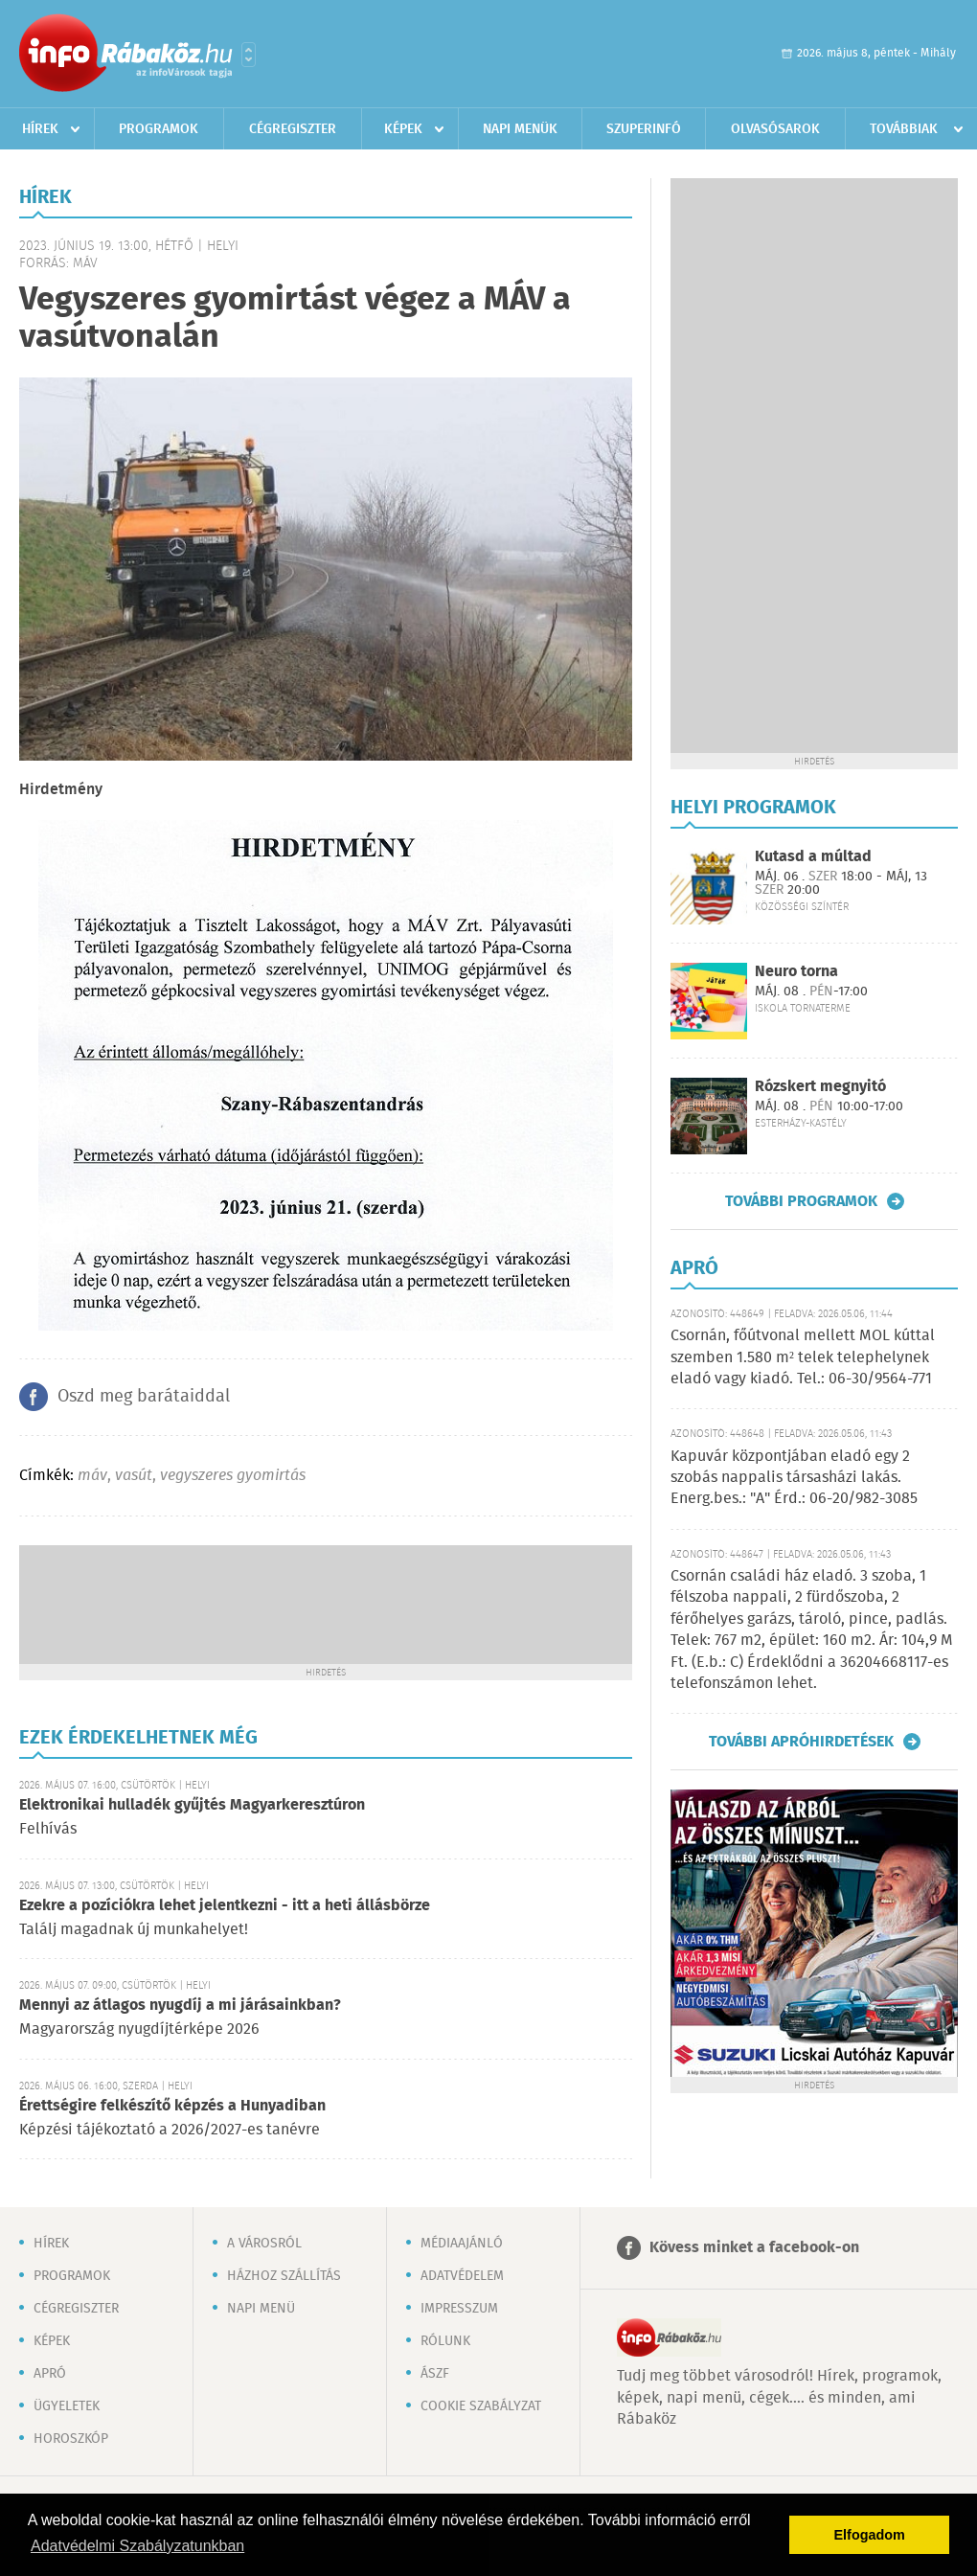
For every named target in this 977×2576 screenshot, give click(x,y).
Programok (158, 129)
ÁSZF (434, 2373)
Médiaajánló (461, 2243)
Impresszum (459, 2308)
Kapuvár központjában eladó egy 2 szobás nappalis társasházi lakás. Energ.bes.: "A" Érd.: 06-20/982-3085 (794, 1478)
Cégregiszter (292, 129)
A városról (264, 2243)
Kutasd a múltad (813, 857)
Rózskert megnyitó (820, 1087)
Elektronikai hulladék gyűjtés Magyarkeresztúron (192, 1805)
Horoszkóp (71, 2439)
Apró (50, 2373)
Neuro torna (796, 972)
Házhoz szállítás (284, 2276)
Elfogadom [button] (869, 2534)
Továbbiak (904, 129)
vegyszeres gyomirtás (233, 1476)
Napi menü (261, 2308)
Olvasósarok (775, 129)
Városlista (248, 54)
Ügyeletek (67, 2406)
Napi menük (520, 129)
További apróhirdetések (801, 1741)
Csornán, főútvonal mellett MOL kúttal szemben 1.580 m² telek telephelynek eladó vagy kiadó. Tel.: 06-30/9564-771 (802, 1357)
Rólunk (445, 2341)
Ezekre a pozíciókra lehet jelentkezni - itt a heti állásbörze (224, 1906)
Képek (403, 129)
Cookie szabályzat (480, 2406)
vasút (133, 1476)
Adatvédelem (462, 2276)
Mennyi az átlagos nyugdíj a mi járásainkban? (180, 2005)
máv (92, 1476)
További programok (801, 1201)
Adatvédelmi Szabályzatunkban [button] (137, 2546)
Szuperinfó (643, 129)
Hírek (40, 129)
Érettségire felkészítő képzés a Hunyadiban (172, 2106)
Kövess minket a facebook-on (754, 2248)
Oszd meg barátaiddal (143, 1396)
